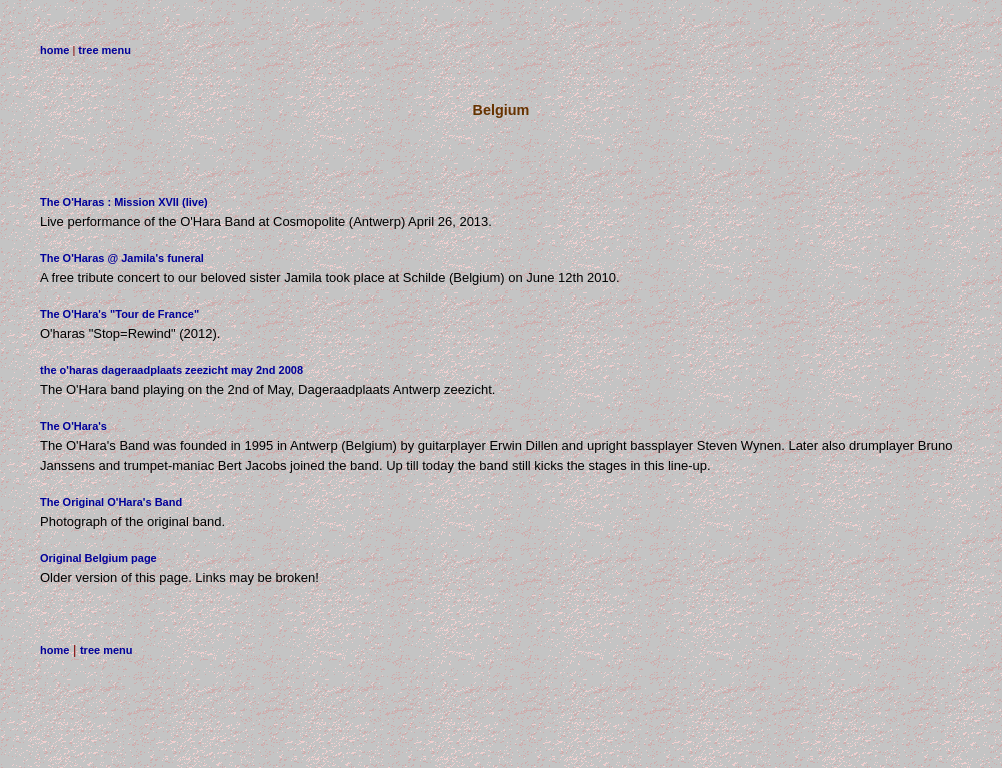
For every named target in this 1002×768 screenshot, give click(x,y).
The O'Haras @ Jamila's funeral (122, 258)
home (54, 50)
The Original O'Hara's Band (111, 502)
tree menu (104, 50)
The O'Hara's (73, 426)
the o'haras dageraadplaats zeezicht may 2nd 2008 (171, 370)
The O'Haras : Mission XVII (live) (124, 202)
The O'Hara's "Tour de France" (119, 314)
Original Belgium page (98, 558)
